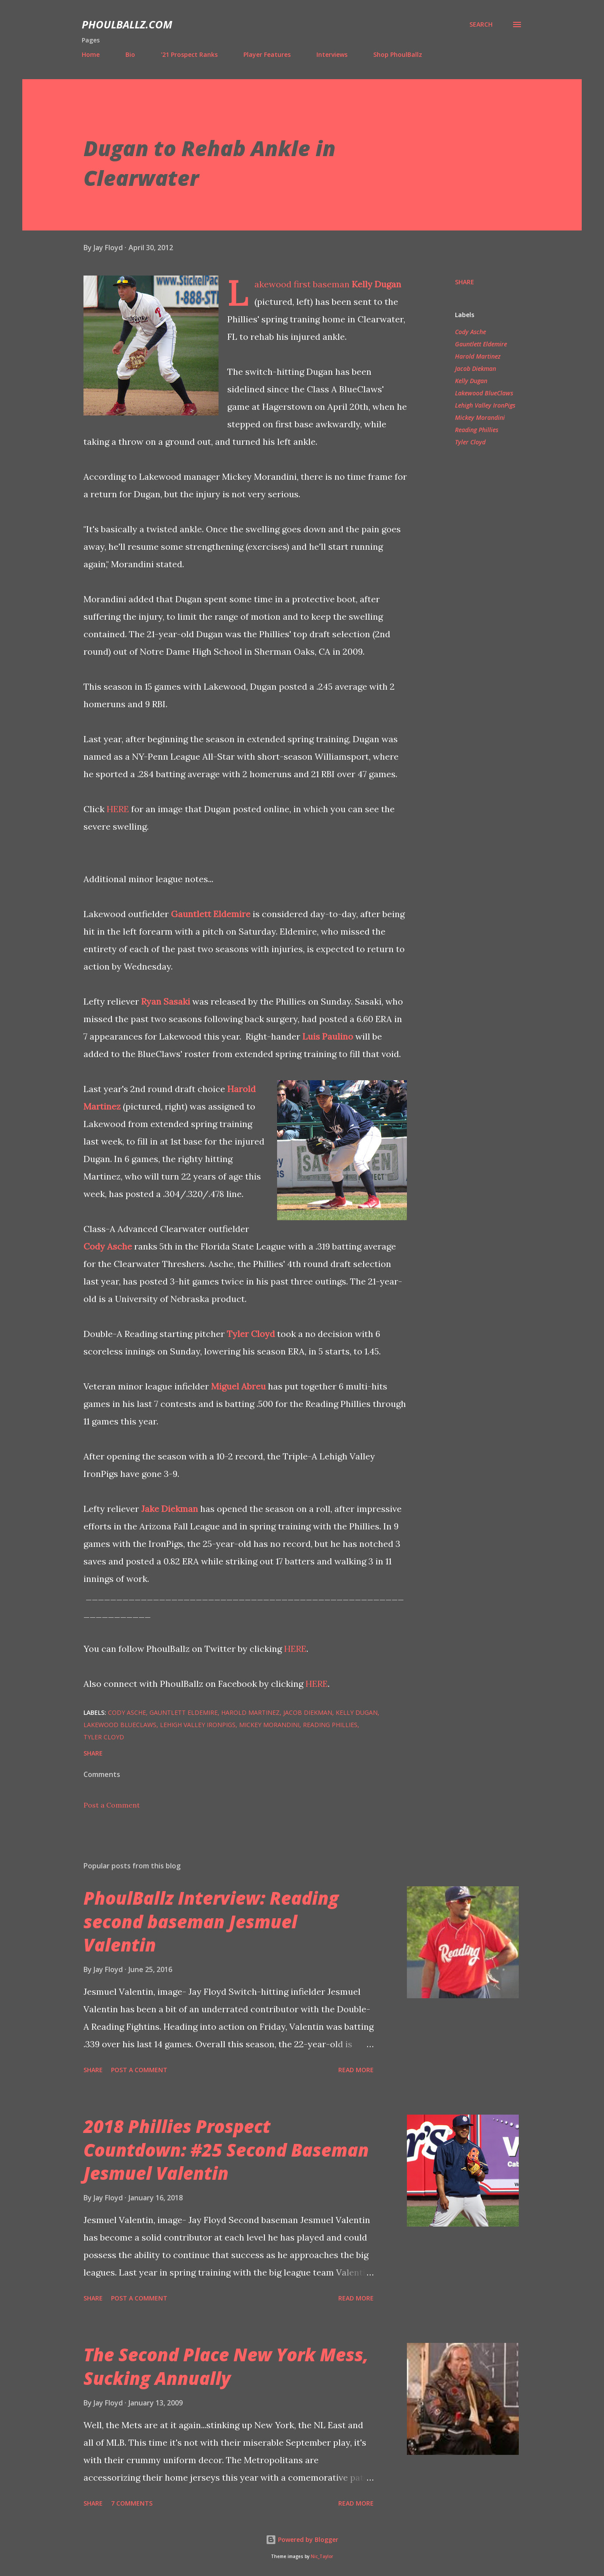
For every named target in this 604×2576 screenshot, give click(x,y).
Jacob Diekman (475, 368)
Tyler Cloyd (251, 1333)
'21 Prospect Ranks (189, 54)
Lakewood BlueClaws (484, 393)
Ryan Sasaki (165, 1001)
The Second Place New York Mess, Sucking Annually (225, 2366)
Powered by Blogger (302, 2539)
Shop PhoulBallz (397, 54)
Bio (130, 54)
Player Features (267, 54)
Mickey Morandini (480, 417)
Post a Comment (111, 1805)
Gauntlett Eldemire (210, 913)
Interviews (331, 54)
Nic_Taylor (322, 2556)
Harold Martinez (477, 356)
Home (91, 54)
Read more (356, 2070)
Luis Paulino (327, 1036)
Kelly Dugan (376, 284)
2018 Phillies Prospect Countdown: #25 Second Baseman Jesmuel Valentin (226, 2149)
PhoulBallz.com (127, 24)
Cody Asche (107, 1246)
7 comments (132, 2503)
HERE (118, 808)
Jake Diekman (169, 1508)
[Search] (481, 24)
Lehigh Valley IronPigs (485, 405)
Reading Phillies (476, 430)
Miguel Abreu (238, 1386)
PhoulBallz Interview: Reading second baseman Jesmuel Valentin (211, 1921)
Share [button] (464, 282)
